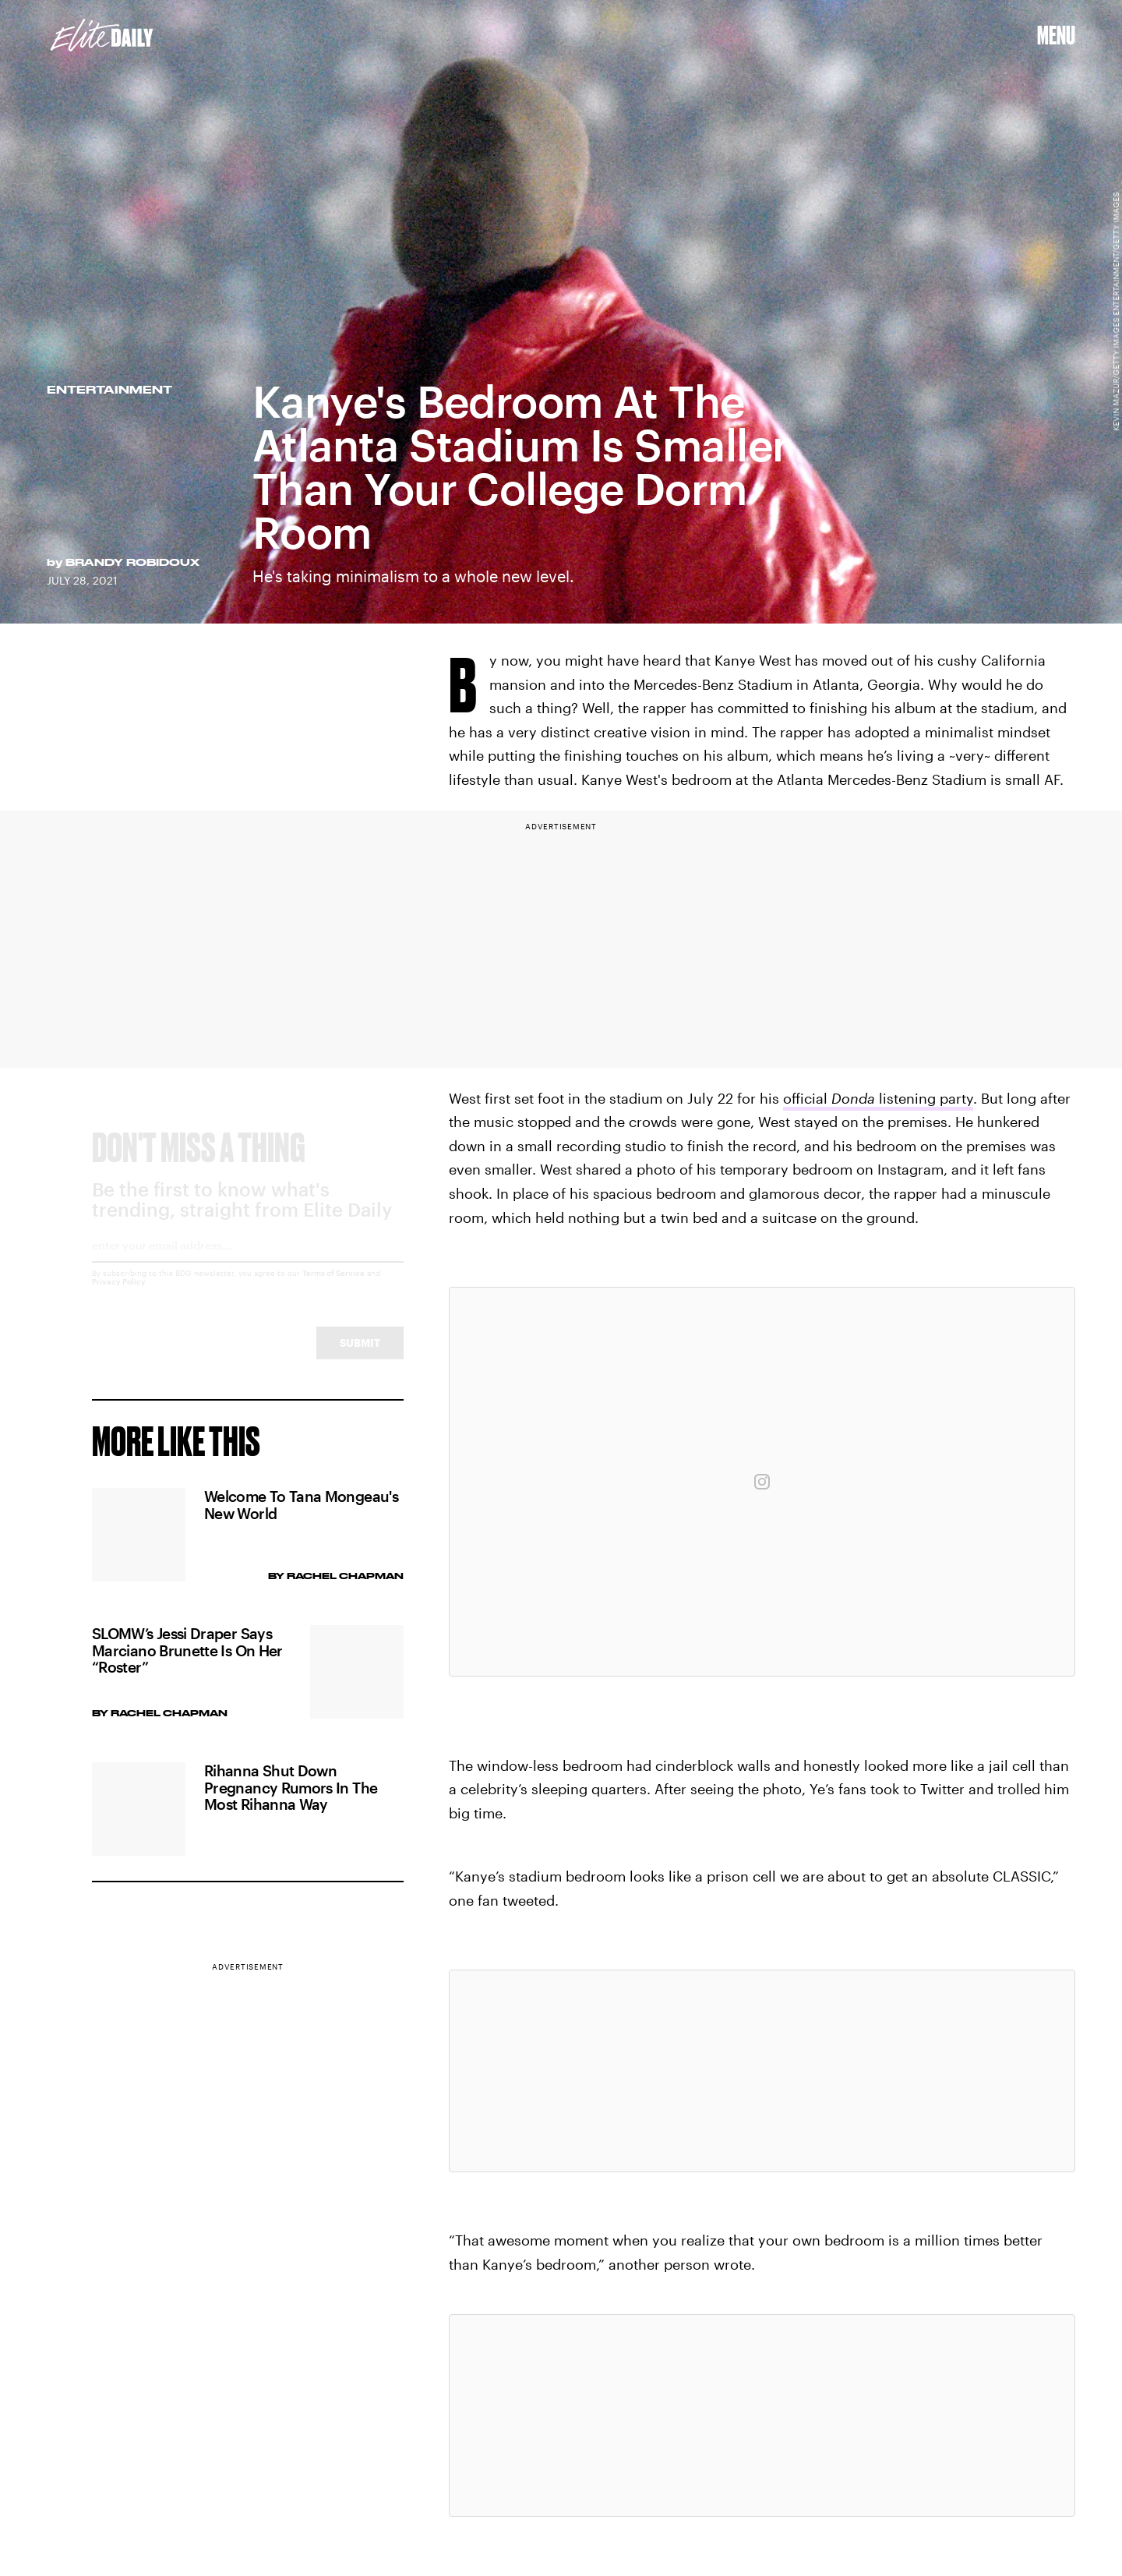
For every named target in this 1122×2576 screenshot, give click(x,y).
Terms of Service (333, 1287)
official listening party (878, 1098)
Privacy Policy (119, 1296)
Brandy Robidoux (132, 562)
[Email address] (248, 1265)
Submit (360, 1357)
